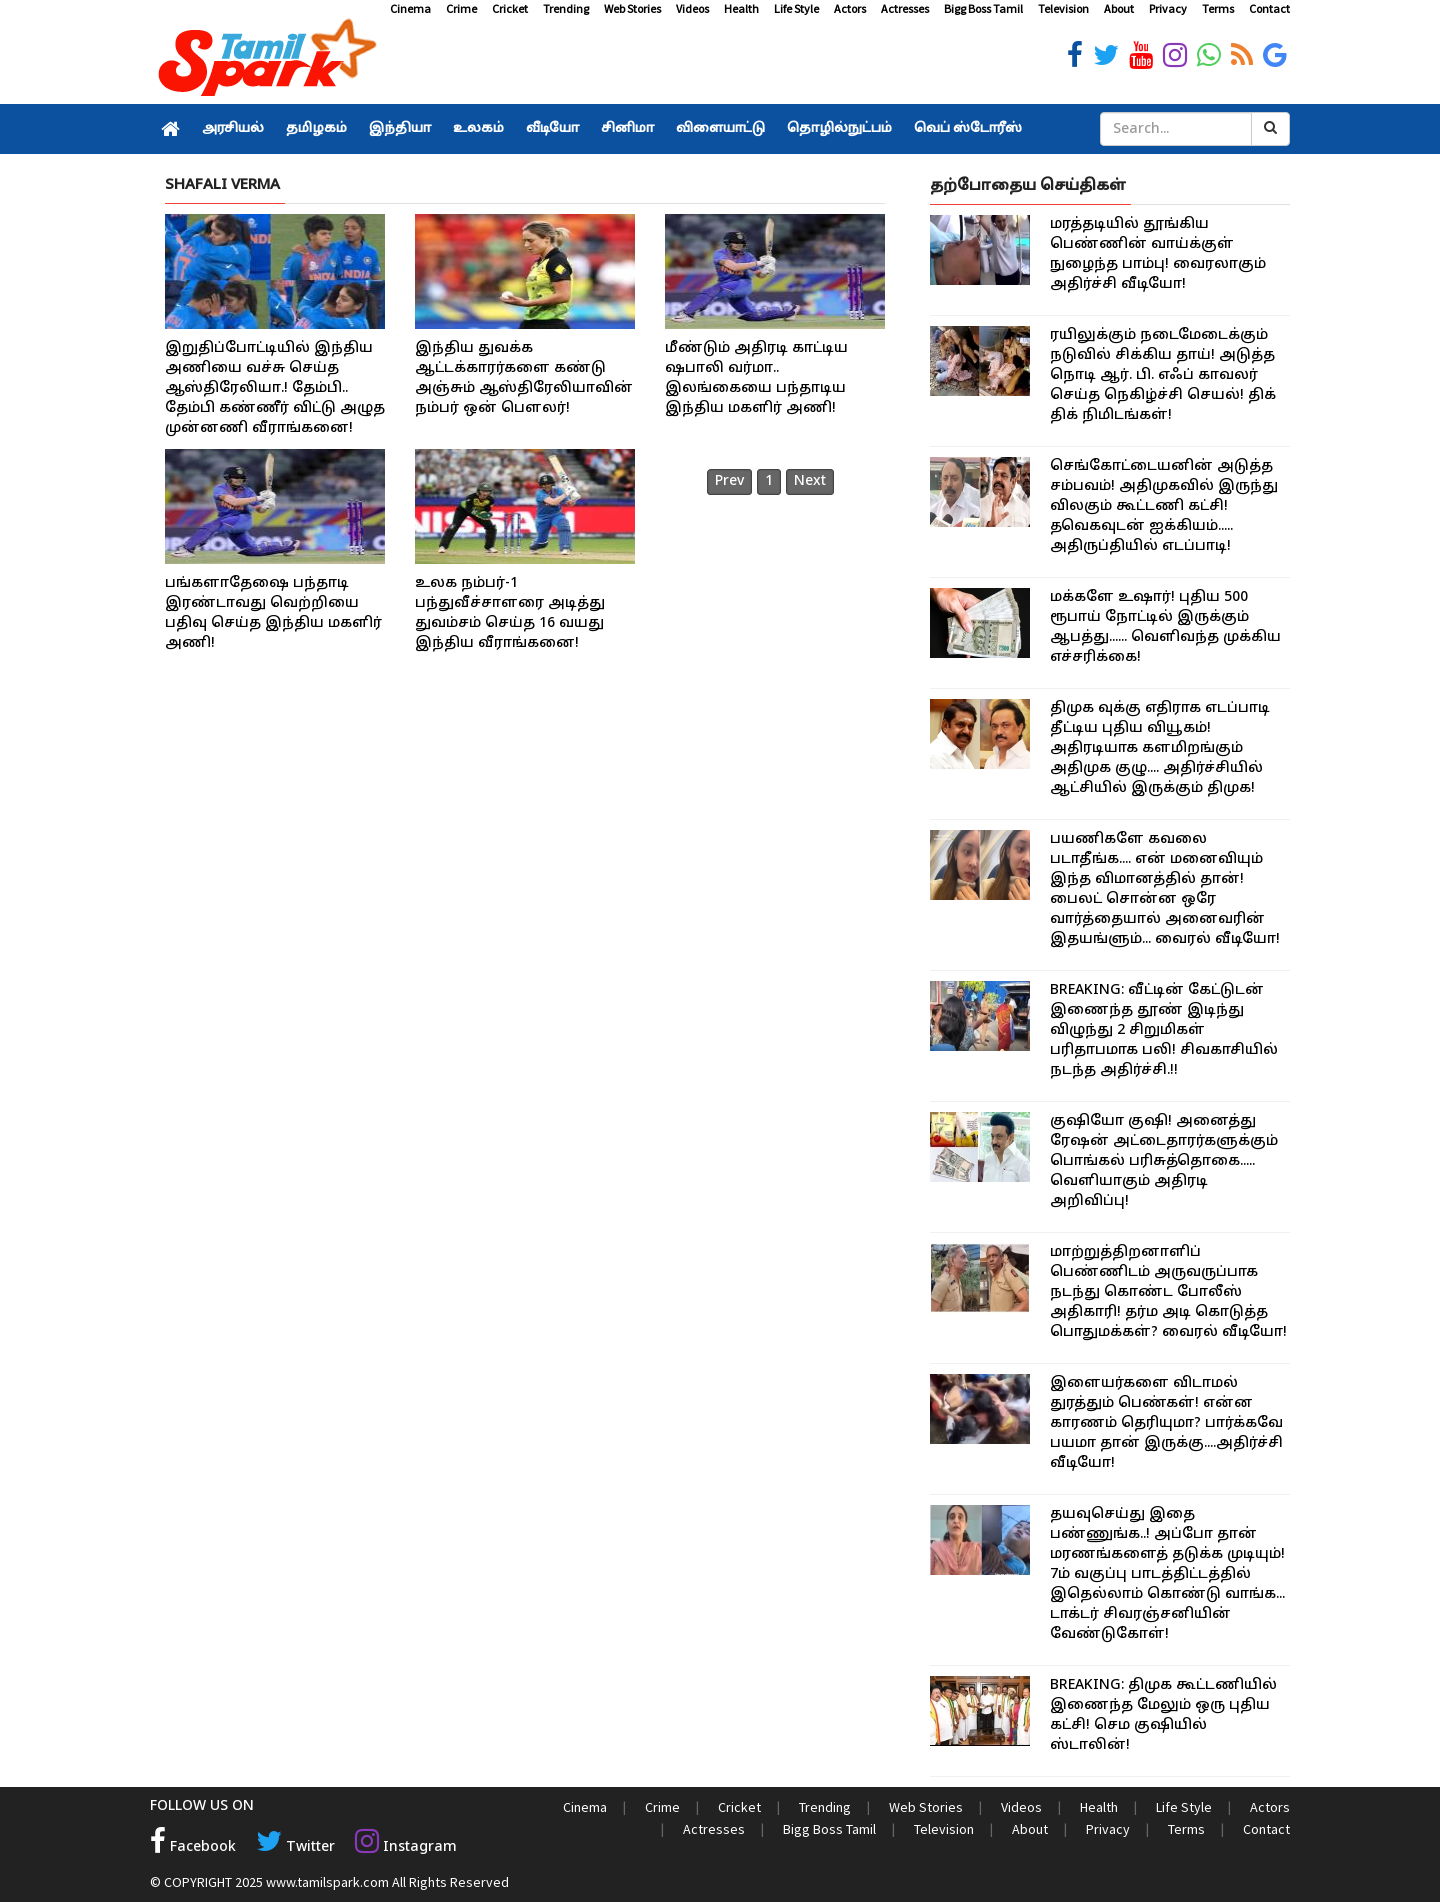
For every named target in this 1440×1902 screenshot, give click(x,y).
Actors (850, 8)
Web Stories (632, 8)
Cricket (510, 8)
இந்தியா (400, 129)
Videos (692, 8)
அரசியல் (233, 129)
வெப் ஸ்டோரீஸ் (968, 129)
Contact (1269, 8)
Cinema (410, 8)
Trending (566, 8)
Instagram (406, 1847)
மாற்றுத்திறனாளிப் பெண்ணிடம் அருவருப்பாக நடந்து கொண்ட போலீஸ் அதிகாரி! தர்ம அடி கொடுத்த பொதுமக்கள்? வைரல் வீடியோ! (1168, 1292)
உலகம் (478, 129)
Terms (1218, 8)
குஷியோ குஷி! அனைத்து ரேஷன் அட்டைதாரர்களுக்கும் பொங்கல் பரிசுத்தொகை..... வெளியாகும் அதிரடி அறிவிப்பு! (1164, 1161)
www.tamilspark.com (327, 1882)
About (1119, 8)
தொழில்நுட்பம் (839, 129)
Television (1063, 8)
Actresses (905, 8)
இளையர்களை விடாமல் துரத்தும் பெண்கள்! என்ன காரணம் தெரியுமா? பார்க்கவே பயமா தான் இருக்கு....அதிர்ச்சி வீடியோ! (1166, 1423)
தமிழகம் (316, 129)
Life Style (796, 8)
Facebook (193, 1847)
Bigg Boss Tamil (983, 8)
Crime (461, 8)
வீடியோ (552, 129)
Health (741, 8)
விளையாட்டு (720, 129)
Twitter (295, 1847)
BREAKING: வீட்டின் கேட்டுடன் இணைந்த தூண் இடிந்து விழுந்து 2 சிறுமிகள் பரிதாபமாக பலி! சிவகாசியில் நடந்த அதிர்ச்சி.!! (1164, 1030)
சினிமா (627, 129)
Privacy (1168, 8)
